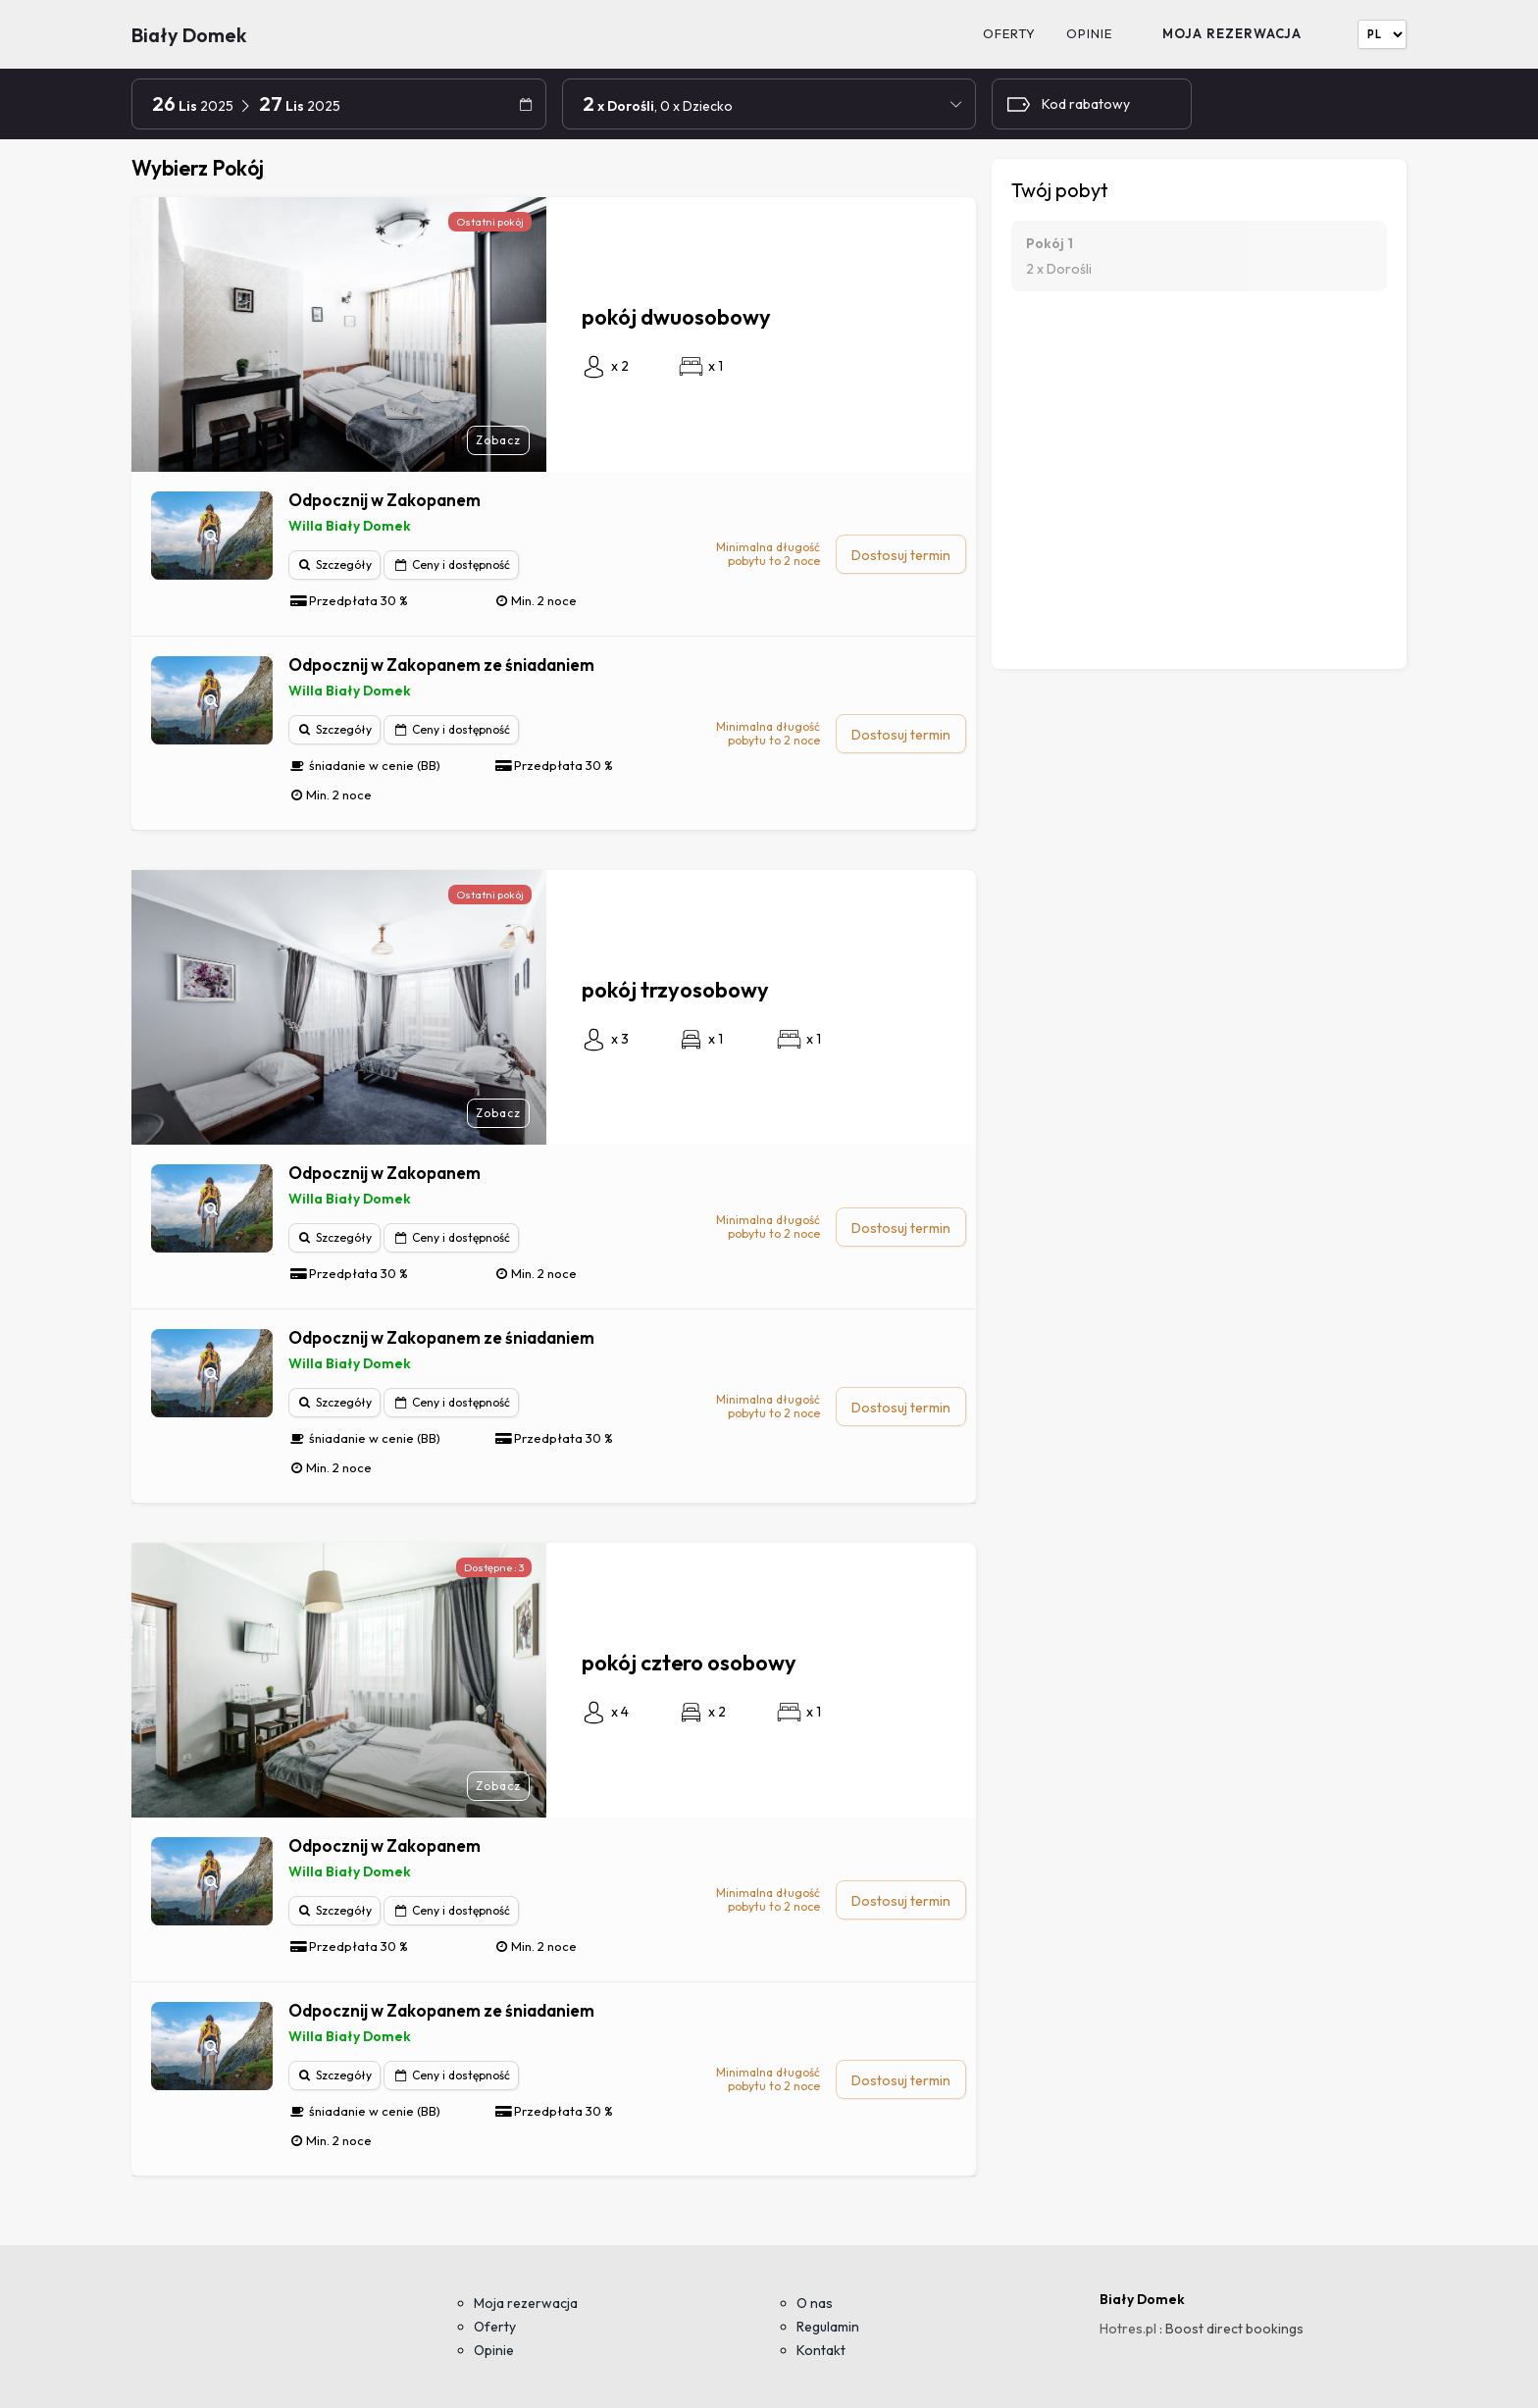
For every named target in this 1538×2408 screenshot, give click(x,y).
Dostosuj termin (900, 555)
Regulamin (827, 2326)
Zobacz (498, 440)
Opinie (1089, 33)
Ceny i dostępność (451, 564)
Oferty (1009, 33)
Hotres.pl (1128, 2328)
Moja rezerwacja (1232, 33)
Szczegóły (335, 564)
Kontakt (821, 2350)
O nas (814, 2303)
